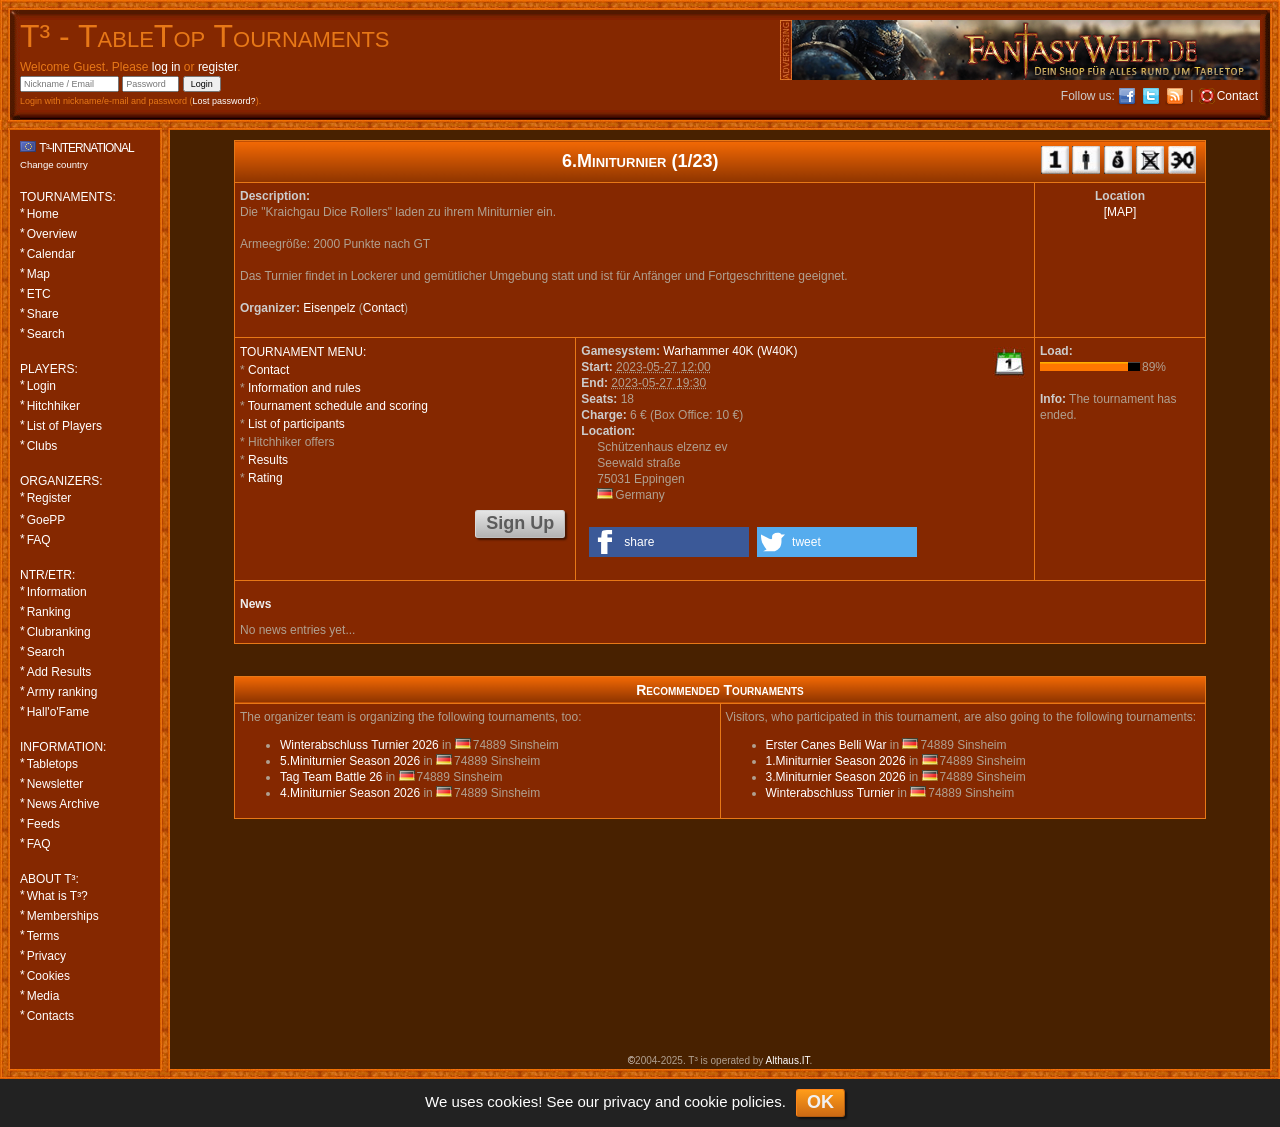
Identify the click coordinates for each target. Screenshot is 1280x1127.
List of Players (64, 426)
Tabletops (52, 764)
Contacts (50, 1016)
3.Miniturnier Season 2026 (836, 777)
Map (38, 274)
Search (46, 334)
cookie (705, 1101)
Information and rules (304, 388)
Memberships (63, 916)
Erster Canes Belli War (826, 745)
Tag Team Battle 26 (331, 777)
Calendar (51, 254)
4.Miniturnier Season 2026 (350, 793)
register (217, 67)
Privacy (46, 956)
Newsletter (55, 784)
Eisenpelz (329, 308)
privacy (627, 1101)
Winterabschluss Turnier (830, 793)
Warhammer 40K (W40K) (730, 351)
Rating (265, 478)
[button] (669, 542)
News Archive (63, 804)
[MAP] (1120, 212)
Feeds (43, 824)
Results (268, 460)
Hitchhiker (53, 406)
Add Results (59, 672)
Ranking (49, 612)
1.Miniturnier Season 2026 (836, 761)
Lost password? (224, 101)
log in (166, 67)
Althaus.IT (788, 1060)
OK (820, 1102)
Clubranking (59, 632)
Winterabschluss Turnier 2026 (359, 745)
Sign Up (520, 523)
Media (43, 996)
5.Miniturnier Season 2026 (350, 761)
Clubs (42, 446)
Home (43, 214)
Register (49, 498)
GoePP (46, 520)
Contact (383, 308)
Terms (43, 936)
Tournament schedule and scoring (338, 406)
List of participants (296, 424)
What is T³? (57, 896)
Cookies (48, 976)
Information (57, 592)
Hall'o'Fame (58, 712)
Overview (52, 234)
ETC (39, 294)
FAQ (39, 540)
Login (41, 386)
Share (43, 314)
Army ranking (62, 692)
